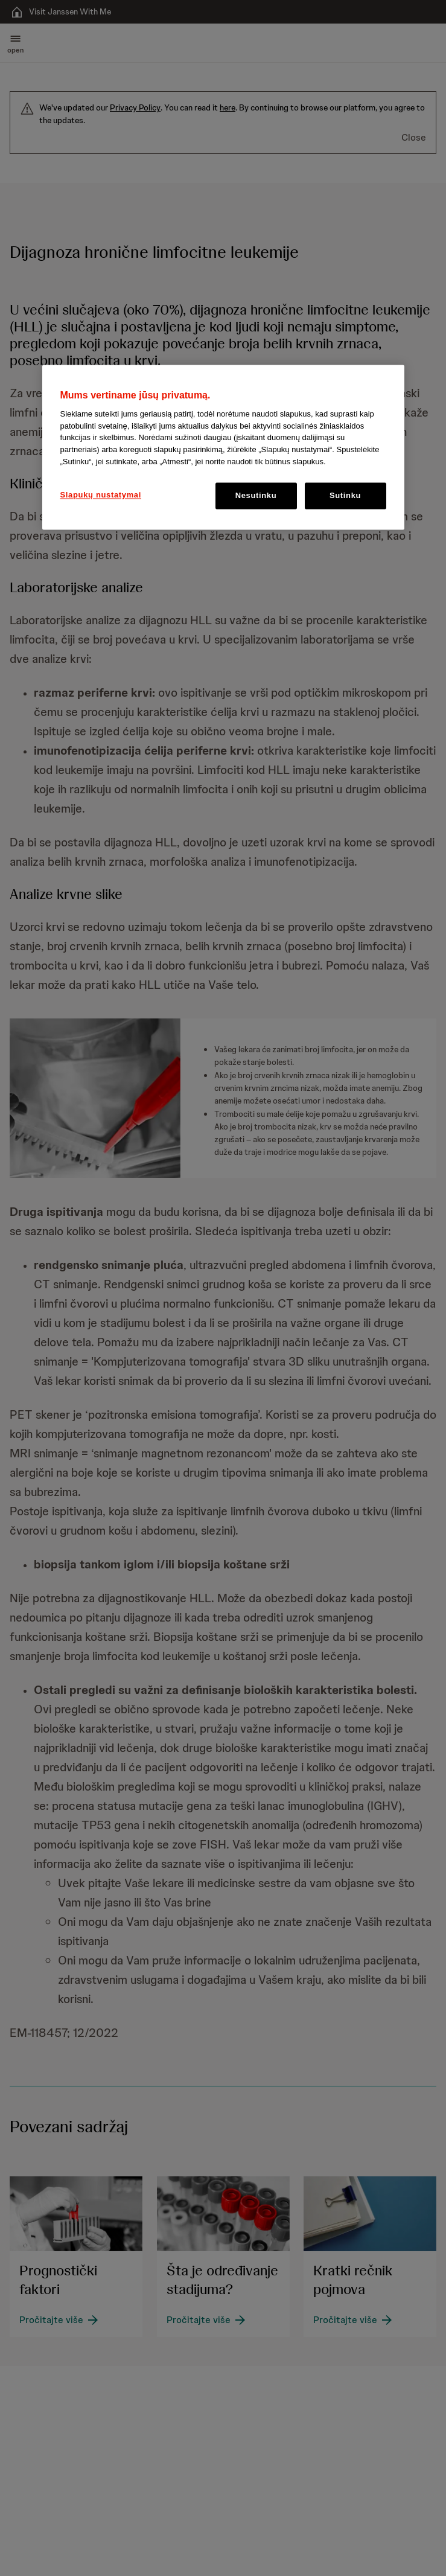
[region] (223, 447)
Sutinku (345, 495)
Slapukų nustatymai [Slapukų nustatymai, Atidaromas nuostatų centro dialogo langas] (101, 495)
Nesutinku (256, 495)
